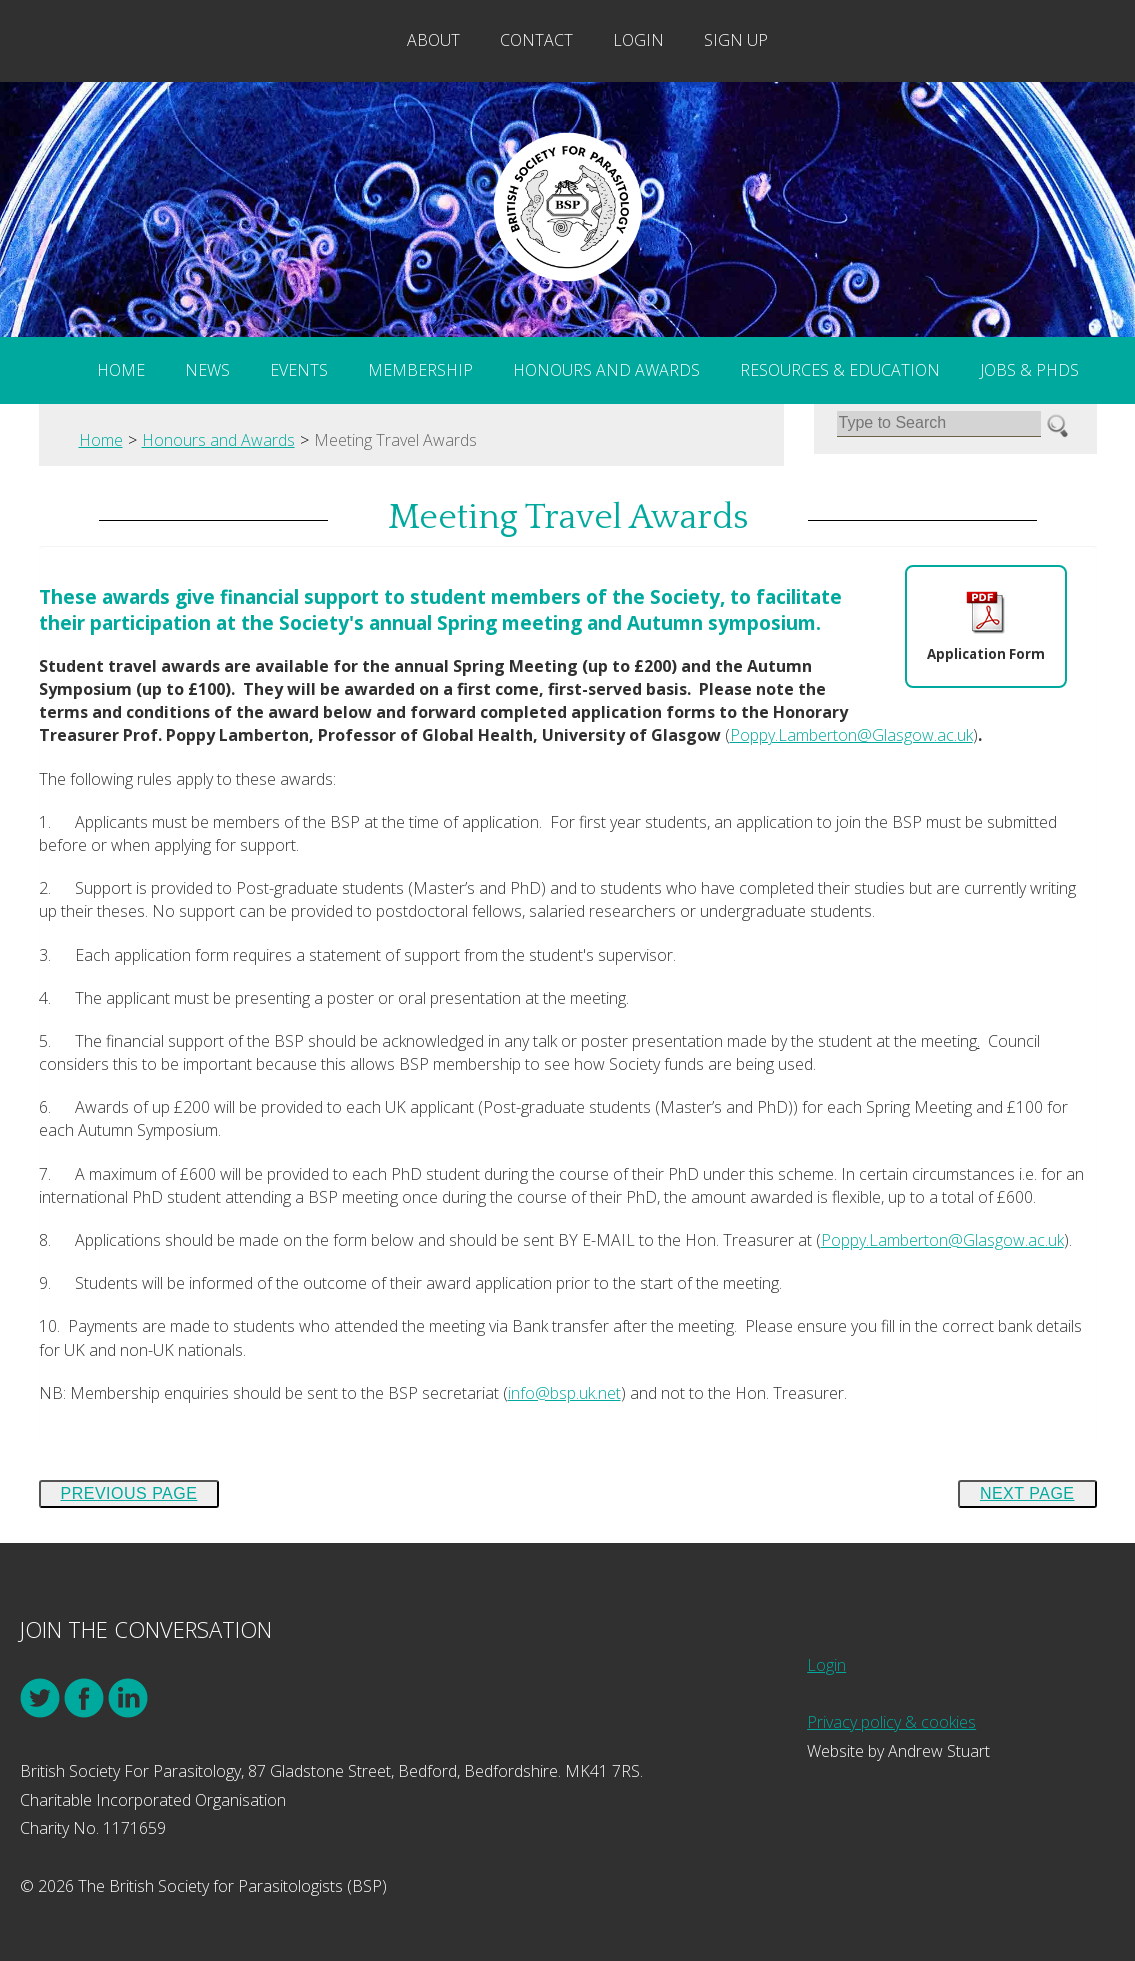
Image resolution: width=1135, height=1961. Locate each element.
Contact (536, 40)
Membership (420, 370)
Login (638, 40)
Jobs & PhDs (1029, 370)
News (207, 370)
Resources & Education (840, 370)
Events (299, 370)
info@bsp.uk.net (564, 1393)
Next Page (1027, 1493)
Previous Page (129, 1493)
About (433, 40)
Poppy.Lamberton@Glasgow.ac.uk (851, 735)
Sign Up (736, 40)
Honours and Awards (606, 370)
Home (121, 370)
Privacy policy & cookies (891, 1722)
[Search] (939, 423)
